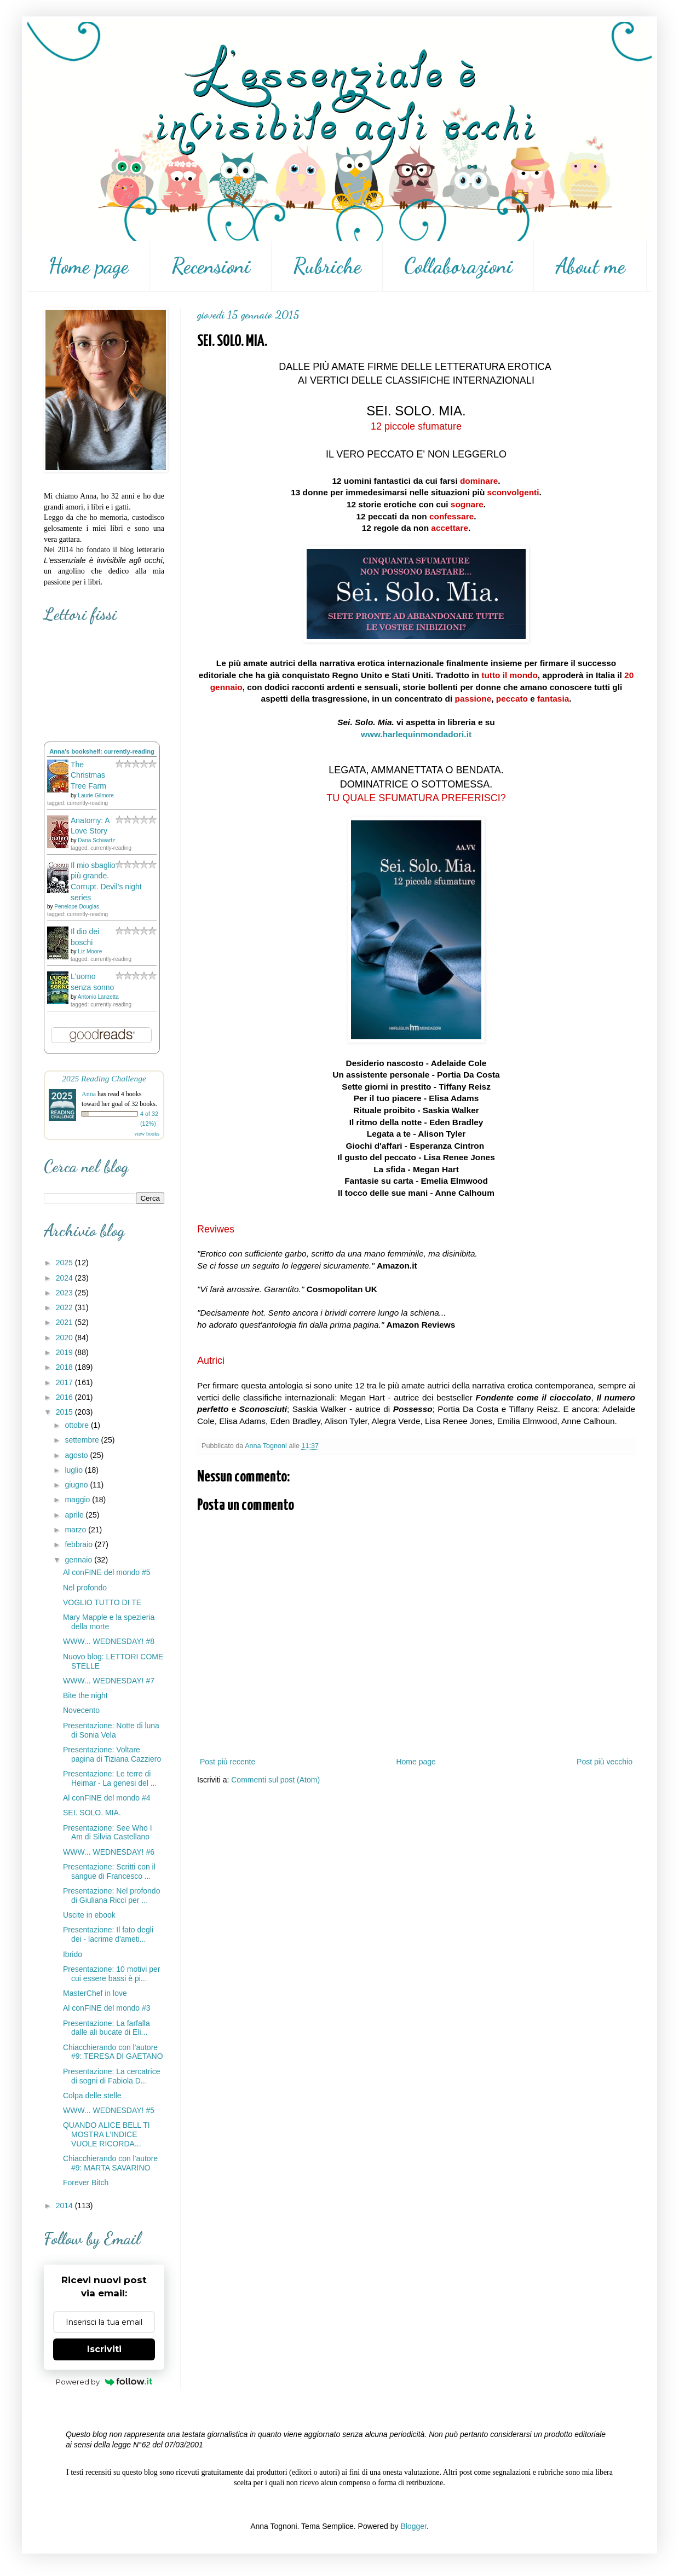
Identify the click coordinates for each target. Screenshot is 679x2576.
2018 (65, 1367)
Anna (89, 1094)
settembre (83, 1439)
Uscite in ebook (89, 1915)
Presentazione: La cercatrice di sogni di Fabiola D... (111, 2076)
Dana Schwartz (96, 840)
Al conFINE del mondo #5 (107, 1572)
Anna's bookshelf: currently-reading (101, 751)
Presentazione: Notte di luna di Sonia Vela (111, 1730)
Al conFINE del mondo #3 (107, 2008)
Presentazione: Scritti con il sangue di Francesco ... (109, 1871)
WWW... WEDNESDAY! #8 (108, 1641)
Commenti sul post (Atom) (275, 1779)
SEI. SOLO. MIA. (92, 1812)
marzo (76, 1529)
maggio (78, 1499)
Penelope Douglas (76, 907)
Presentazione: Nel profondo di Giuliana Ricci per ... (111, 1895)
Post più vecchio (604, 1761)
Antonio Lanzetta (98, 997)
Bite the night (85, 1695)
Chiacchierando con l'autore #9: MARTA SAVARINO (110, 2163)
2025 (65, 1262)
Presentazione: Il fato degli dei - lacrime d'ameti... (108, 1934)
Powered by (104, 2381)
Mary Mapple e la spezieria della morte (108, 1622)
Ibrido (72, 1954)
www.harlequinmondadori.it (416, 734)
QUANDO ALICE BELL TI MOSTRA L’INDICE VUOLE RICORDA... (106, 2134)
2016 (65, 1397)
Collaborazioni (458, 266)
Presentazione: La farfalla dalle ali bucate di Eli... (106, 2028)
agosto (77, 1455)
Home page (88, 266)
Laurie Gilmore (96, 795)
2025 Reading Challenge (104, 1078)
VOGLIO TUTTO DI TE (102, 1602)
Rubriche (327, 266)
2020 (65, 1337)
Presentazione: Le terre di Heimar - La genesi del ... (110, 1778)
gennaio (79, 1559)
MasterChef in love (95, 1993)
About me (590, 266)
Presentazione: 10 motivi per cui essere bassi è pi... (111, 1974)
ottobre (77, 1425)
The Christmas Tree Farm (88, 775)
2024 (65, 1277)
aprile (75, 1514)
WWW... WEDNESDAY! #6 (108, 1852)
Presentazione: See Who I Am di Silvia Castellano (107, 1833)
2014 (65, 2205)
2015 (65, 1412)
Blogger (413, 2526)
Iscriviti (104, 2349)
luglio (75, 1470)
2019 (65, 1352)
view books (146, 1134)
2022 (65, 1307)
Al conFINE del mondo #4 (107, 1797)
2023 (65, 1292)
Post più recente (227, 1761)
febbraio (79, 1544)
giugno (77, 1484)
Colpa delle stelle (92, 2095)
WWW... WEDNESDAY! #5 (108, 2110)
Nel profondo (85, 1587)
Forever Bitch (85, 2182)
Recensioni (210, 266)
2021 (65, 1322)
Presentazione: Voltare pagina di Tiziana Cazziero (112, 1754)
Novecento (81, 1710)
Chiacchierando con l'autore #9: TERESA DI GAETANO (113, 2052)
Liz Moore (90, 951)
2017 (65, 1382)
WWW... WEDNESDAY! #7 (108, 1680)
